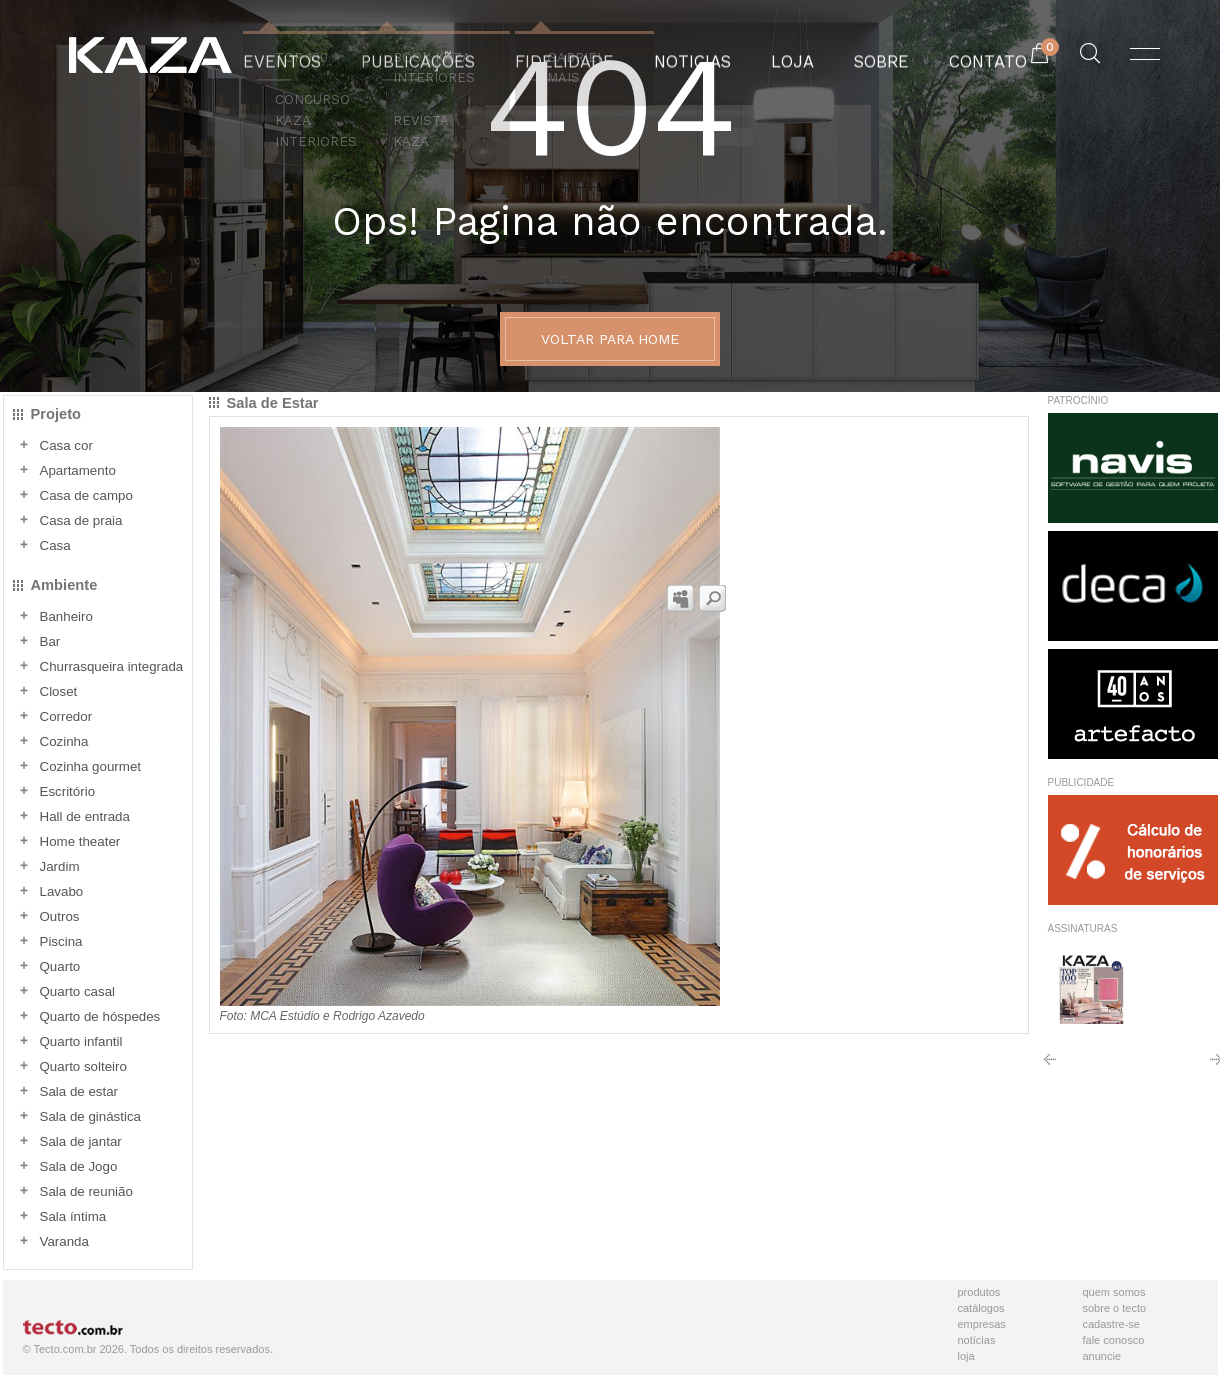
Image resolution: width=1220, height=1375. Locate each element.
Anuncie (1102, 1356)
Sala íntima (73, 1216)
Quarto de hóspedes (100, 1016)
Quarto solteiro (83, 1066)
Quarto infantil (81, 1041)
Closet (59, 691)
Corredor (66, 716)
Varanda (64, 1241)
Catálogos (981, 1308)
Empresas (982, 1324)
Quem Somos (1114, 1292)
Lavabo (62, 891)
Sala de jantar (81, 1141)
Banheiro (66, 616)
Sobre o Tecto (1115, 1308)
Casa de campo (86, 495)
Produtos (979, 1292)
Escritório (68, 791)
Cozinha (64, 741)
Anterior (1049, 1066)
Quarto (60, 966)
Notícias (977, 1340)
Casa (55, 545)
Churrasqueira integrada (112, 666)
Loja (966, 1356)
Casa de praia (81, 520)
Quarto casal (78, 991)
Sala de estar (79, 1091)
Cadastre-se (1111, 1324)
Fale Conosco (1114, 1340)
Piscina (61, 941)
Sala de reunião (86, 1191)
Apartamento (78, 470)
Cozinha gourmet (91, 766)
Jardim (60, 866)
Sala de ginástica (91, 1116)
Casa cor (66, 445)
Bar (50, 641)
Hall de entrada (85, 816)
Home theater (80, 841)
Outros (60, 916)
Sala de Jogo (79, 1166)
